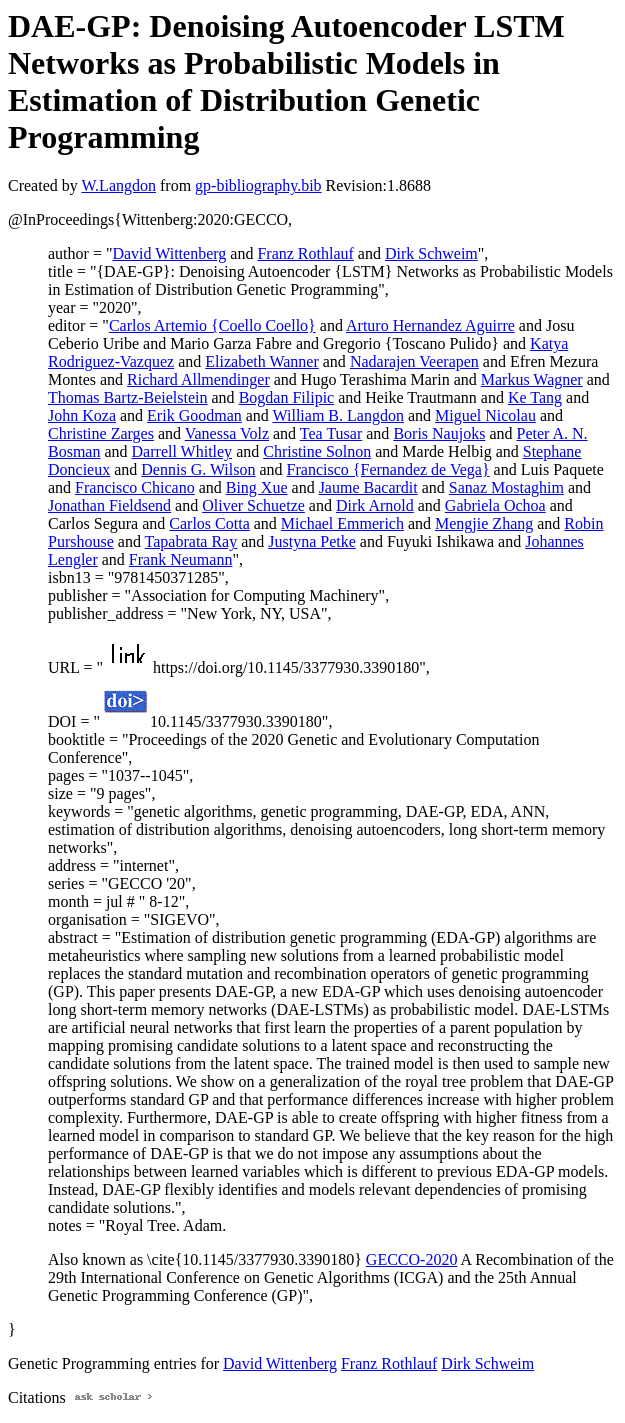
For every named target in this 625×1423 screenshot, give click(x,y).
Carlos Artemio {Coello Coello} (212, 325)
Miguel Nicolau (485, 415)
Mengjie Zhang (484, 523)
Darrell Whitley (182, 451)
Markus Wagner (532, 379)
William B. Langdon (338, 415)
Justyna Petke (312, 541)
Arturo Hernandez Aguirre (430, 325)
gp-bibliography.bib (258, 185)
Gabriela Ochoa (495, 505)
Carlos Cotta (209, 523)
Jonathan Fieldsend (109, 505)
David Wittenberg (169, 253)
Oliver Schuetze (253, 505)
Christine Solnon (317, 451)
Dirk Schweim (431, 253)
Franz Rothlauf (305, 253)
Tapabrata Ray (191, 541)
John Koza (82, 415)
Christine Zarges (101, 433)
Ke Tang (535, 397)
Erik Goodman (194, 415)
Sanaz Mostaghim (506, 487)
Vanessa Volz (227, 433)
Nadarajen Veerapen (414, 361)
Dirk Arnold (375, 505)
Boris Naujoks (439, 433)
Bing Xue (257, 487)
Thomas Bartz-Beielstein (128, 397)
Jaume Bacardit (368, 487)
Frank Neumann (181, 559)
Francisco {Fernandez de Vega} (388, 469)
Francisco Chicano (135, 487)
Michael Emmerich (342, 523)
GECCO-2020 (412, 1259)
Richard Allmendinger (198, 379)
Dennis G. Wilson (198, 469)
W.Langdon (118, 185)
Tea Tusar (331, 433)
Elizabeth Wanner (261, 361)
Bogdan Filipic (287, 397)
